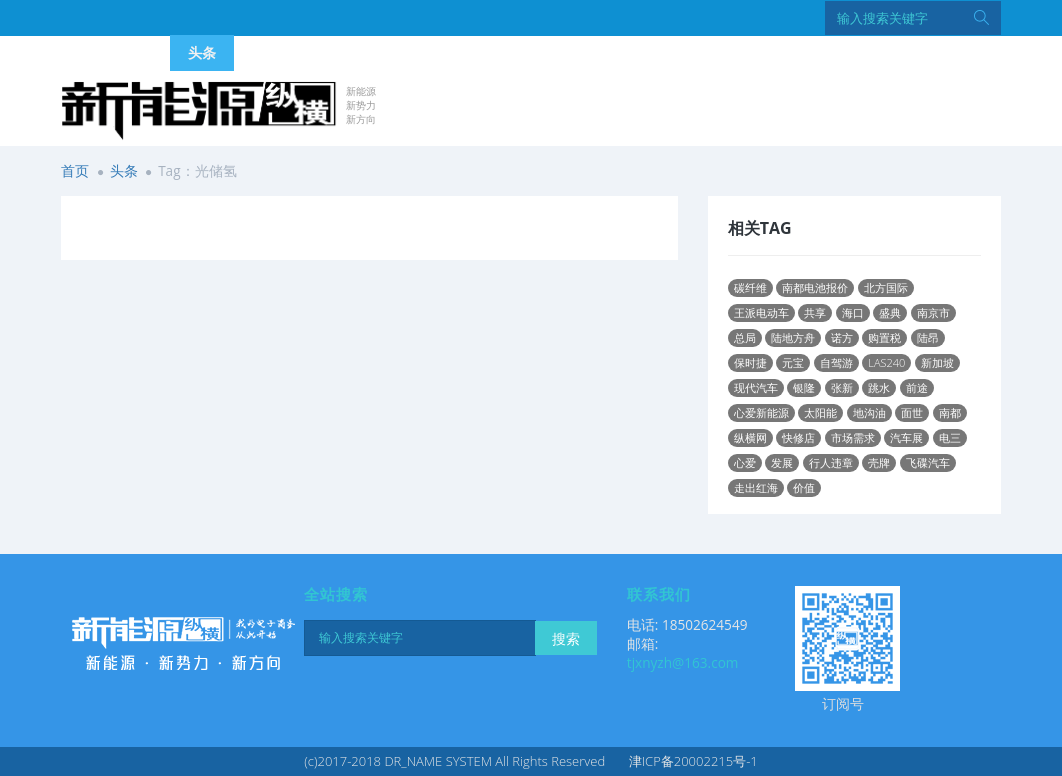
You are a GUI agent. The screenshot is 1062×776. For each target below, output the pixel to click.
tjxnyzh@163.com (683, 662)
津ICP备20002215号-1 (693, 761)
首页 (75, 170)
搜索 (566, 638)
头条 (124, 170)
